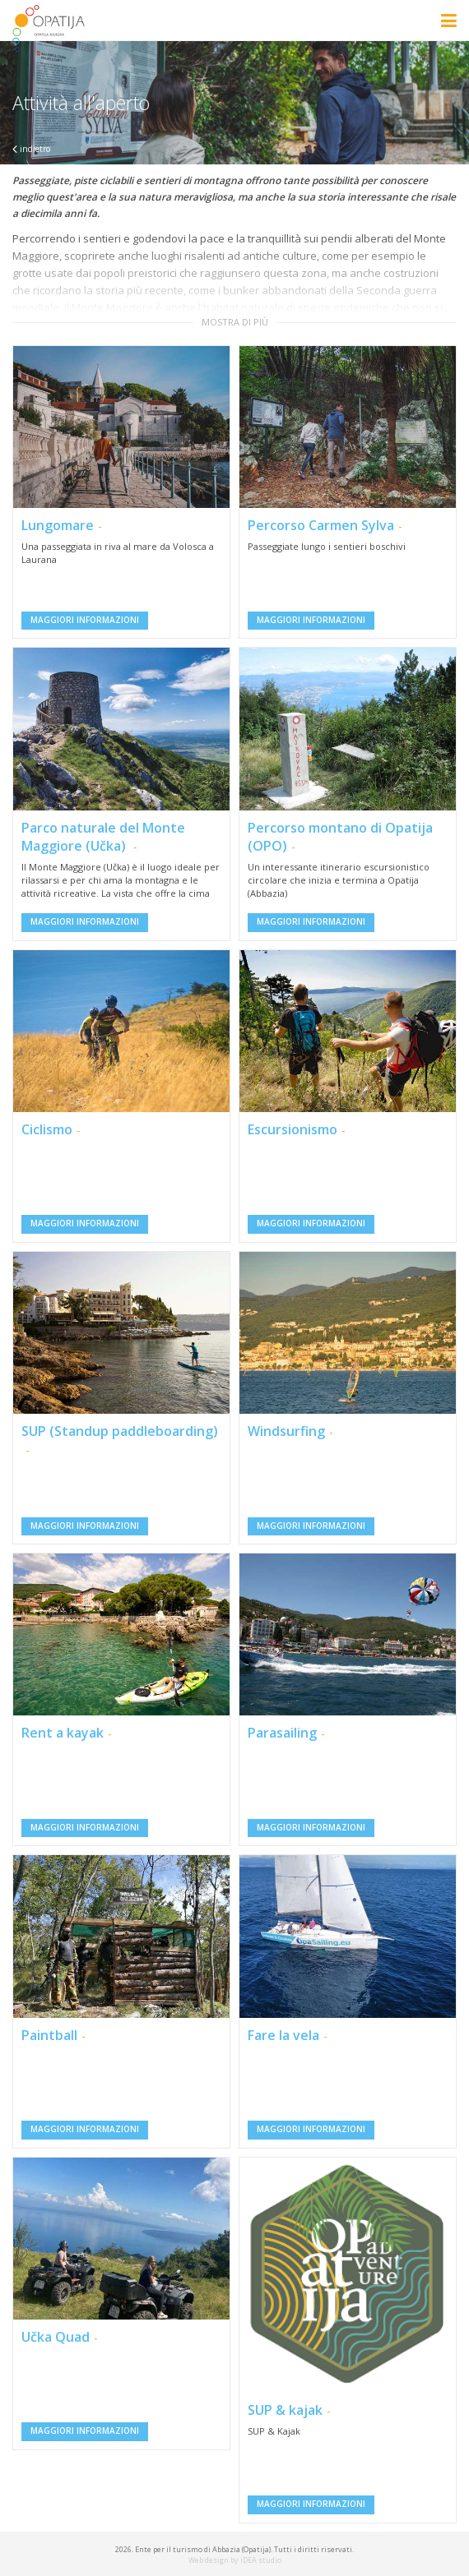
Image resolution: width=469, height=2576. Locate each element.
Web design (208, 2560)
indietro (31, 149)
